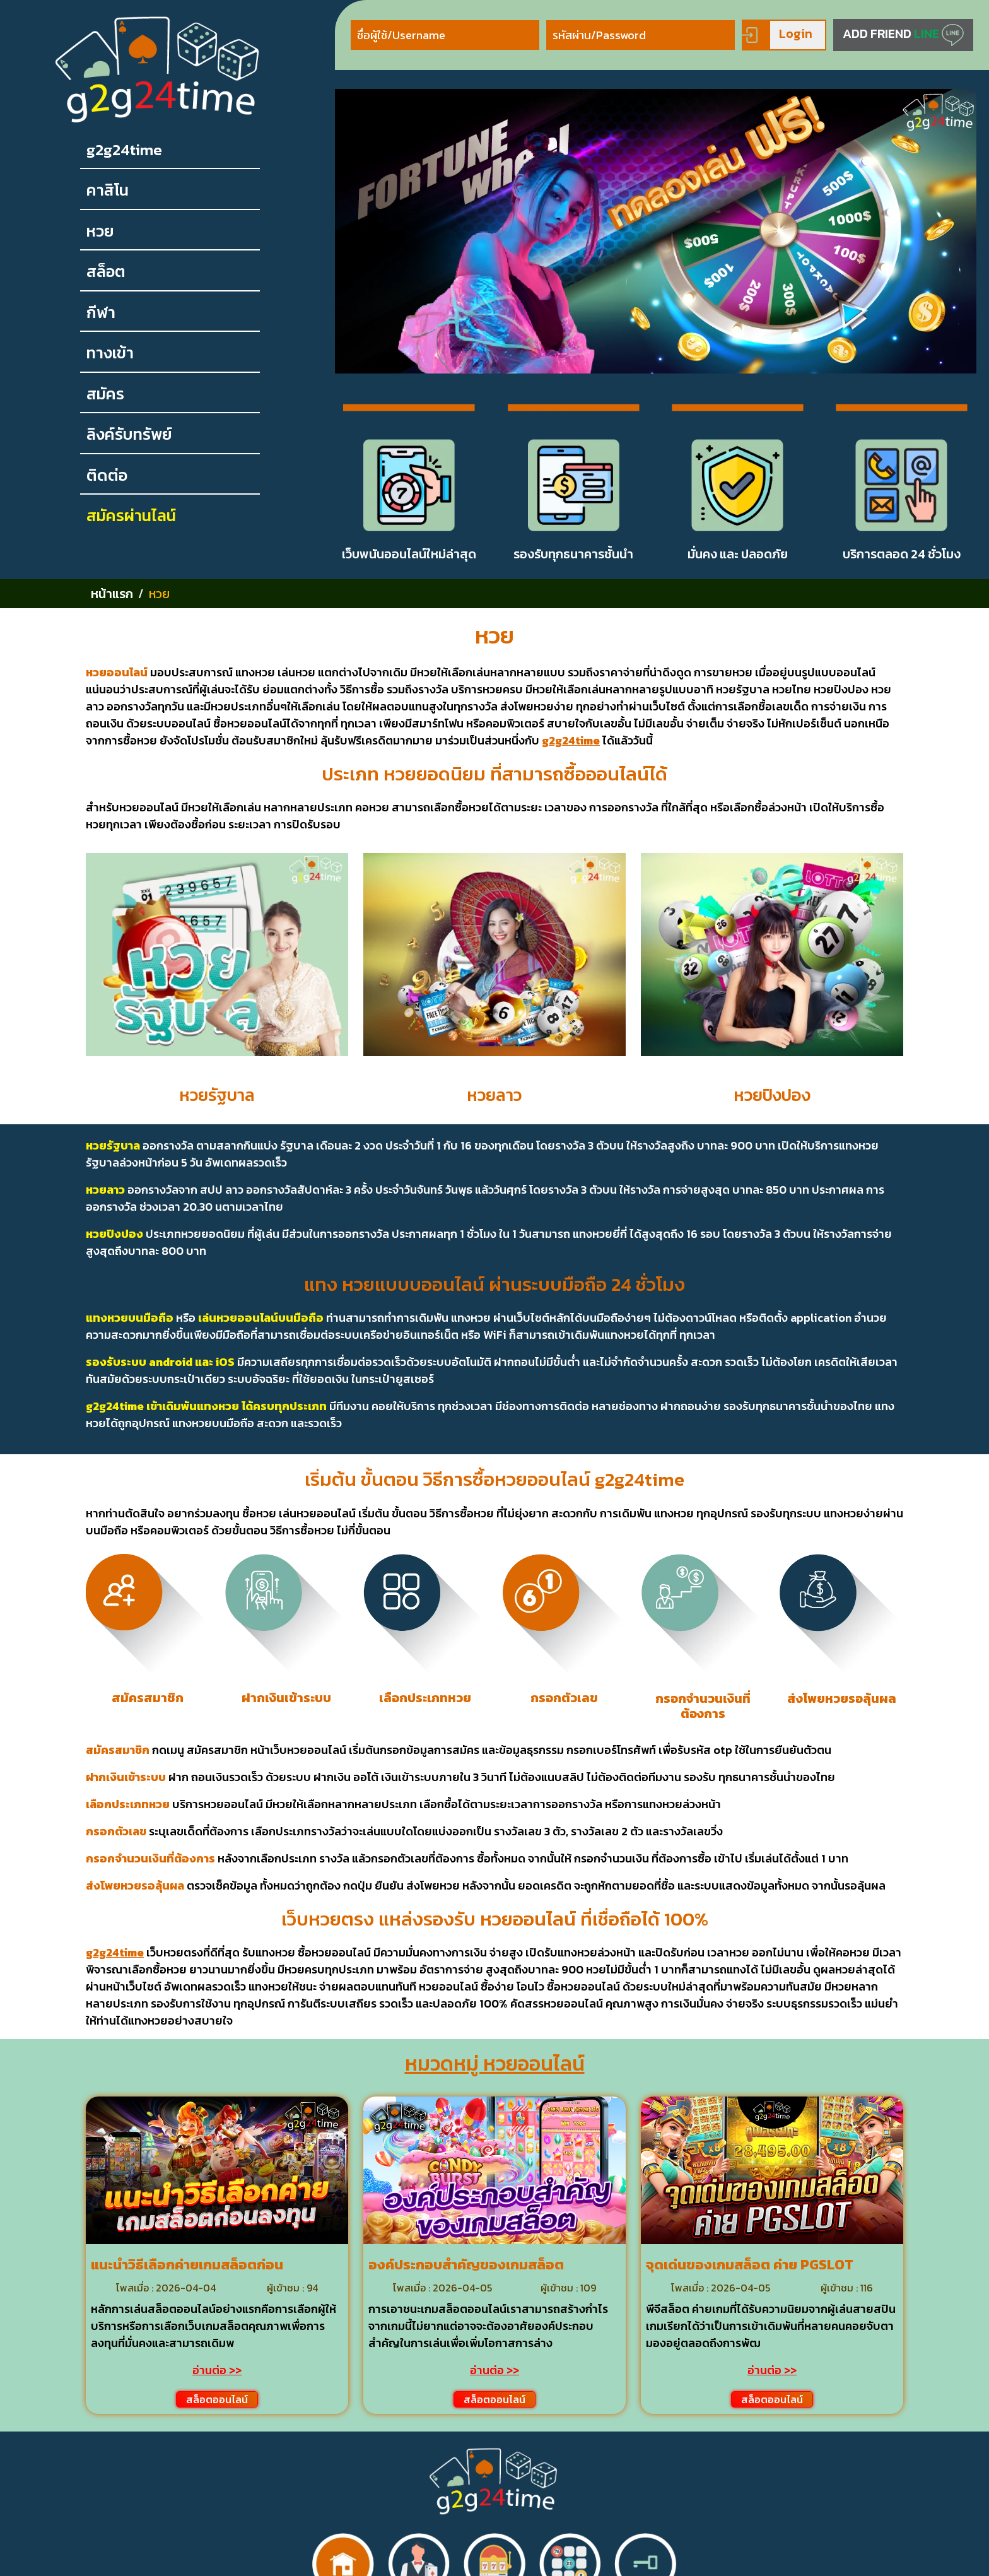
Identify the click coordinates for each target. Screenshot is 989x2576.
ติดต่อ (106, 475)
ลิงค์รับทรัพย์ (129, 434)
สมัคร (105, 394)
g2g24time (124, 150)
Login (777, 35)
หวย (100, 231)
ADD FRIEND (903, 35)
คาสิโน (107, 190)
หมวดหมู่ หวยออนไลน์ (495, 2064)
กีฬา (100, 312)
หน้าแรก (112, 593)
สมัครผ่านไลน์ (131, 515)
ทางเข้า (110, 353)
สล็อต (106, 271)
